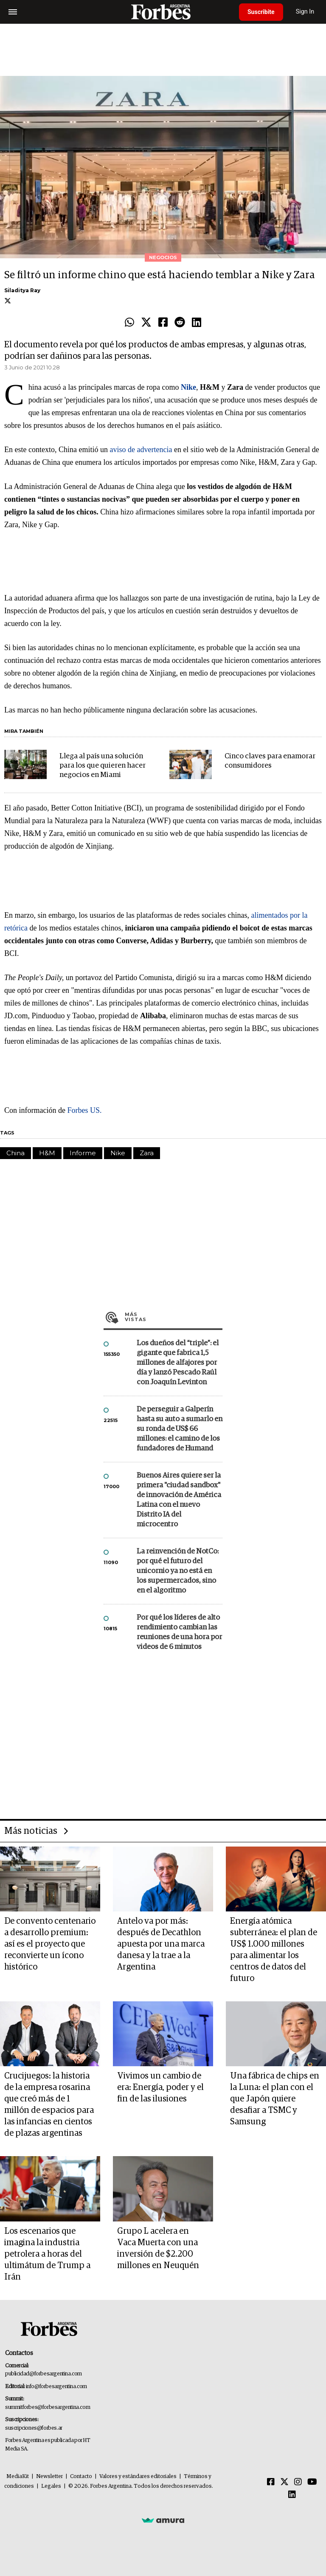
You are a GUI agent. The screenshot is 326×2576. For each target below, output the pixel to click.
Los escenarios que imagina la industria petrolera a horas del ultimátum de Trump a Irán (47, 2254)
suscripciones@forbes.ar (33, 2428)
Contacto (81, 2476)
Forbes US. (84, 1110)
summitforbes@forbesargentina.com (47, 2407)
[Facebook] (271, 2482)
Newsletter (49, 2476)
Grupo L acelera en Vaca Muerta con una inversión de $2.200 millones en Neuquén (158, 2248)
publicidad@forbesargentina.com (43, 2374)
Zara (147, 1153)
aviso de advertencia (141, 449)
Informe (83, 1153)
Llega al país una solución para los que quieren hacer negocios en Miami (102, 766)
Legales (51, 2486)
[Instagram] (298, 2482)
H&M (47, 1153)
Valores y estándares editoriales (138, 2476)
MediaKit (17, 2476)
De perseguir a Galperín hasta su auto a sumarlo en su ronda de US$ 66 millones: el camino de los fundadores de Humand (179, 1429)
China (15, 1153)
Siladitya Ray (22, 290)
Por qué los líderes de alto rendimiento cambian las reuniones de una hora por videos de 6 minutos (179, 1632)
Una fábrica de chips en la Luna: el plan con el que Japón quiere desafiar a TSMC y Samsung (274, 2099)
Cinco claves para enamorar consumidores (270, 761)
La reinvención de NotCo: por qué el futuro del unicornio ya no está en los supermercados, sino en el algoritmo (178, 1571)
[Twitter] (284, 2482)
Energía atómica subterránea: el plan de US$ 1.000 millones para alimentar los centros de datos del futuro (273, 1950)
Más (173, 1316)
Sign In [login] (305, 11)
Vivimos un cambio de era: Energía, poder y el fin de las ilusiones (160, 2087)
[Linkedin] (292, 2495)
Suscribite (261, 11)
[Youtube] (312, 2482)
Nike (117, 1153)
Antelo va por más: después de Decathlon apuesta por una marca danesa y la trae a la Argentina (161, 1944)
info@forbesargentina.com (56, 2386)
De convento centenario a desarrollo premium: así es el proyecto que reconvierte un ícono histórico (50, 1944)
